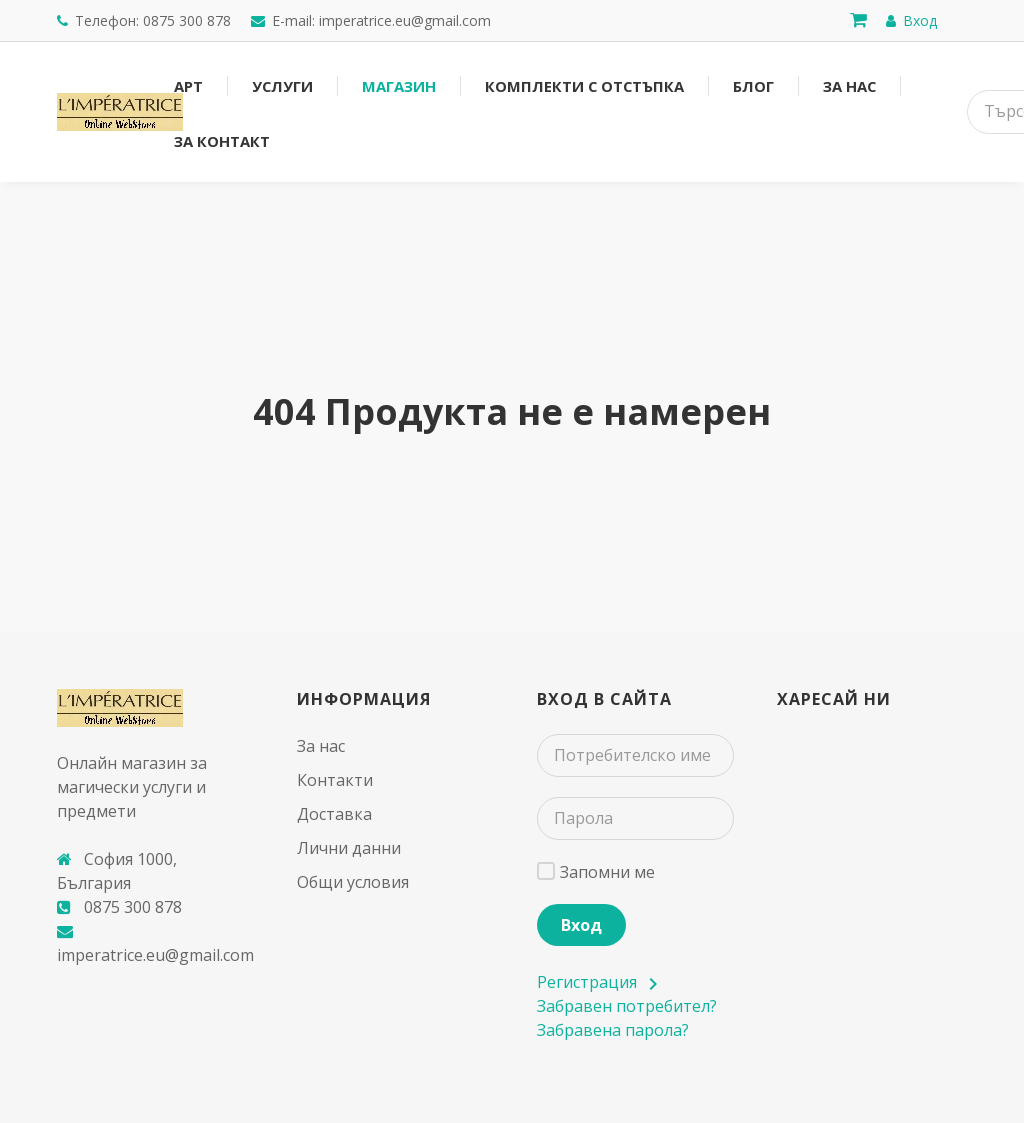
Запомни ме (607, 872)
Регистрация (596, 982)
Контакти (335, 780)
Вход (581, 925)
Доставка (334, 814)
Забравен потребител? (627, 1006)
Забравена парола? (613, 1030)
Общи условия (353, 882)
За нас (321, 746)
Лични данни (349, 848)
